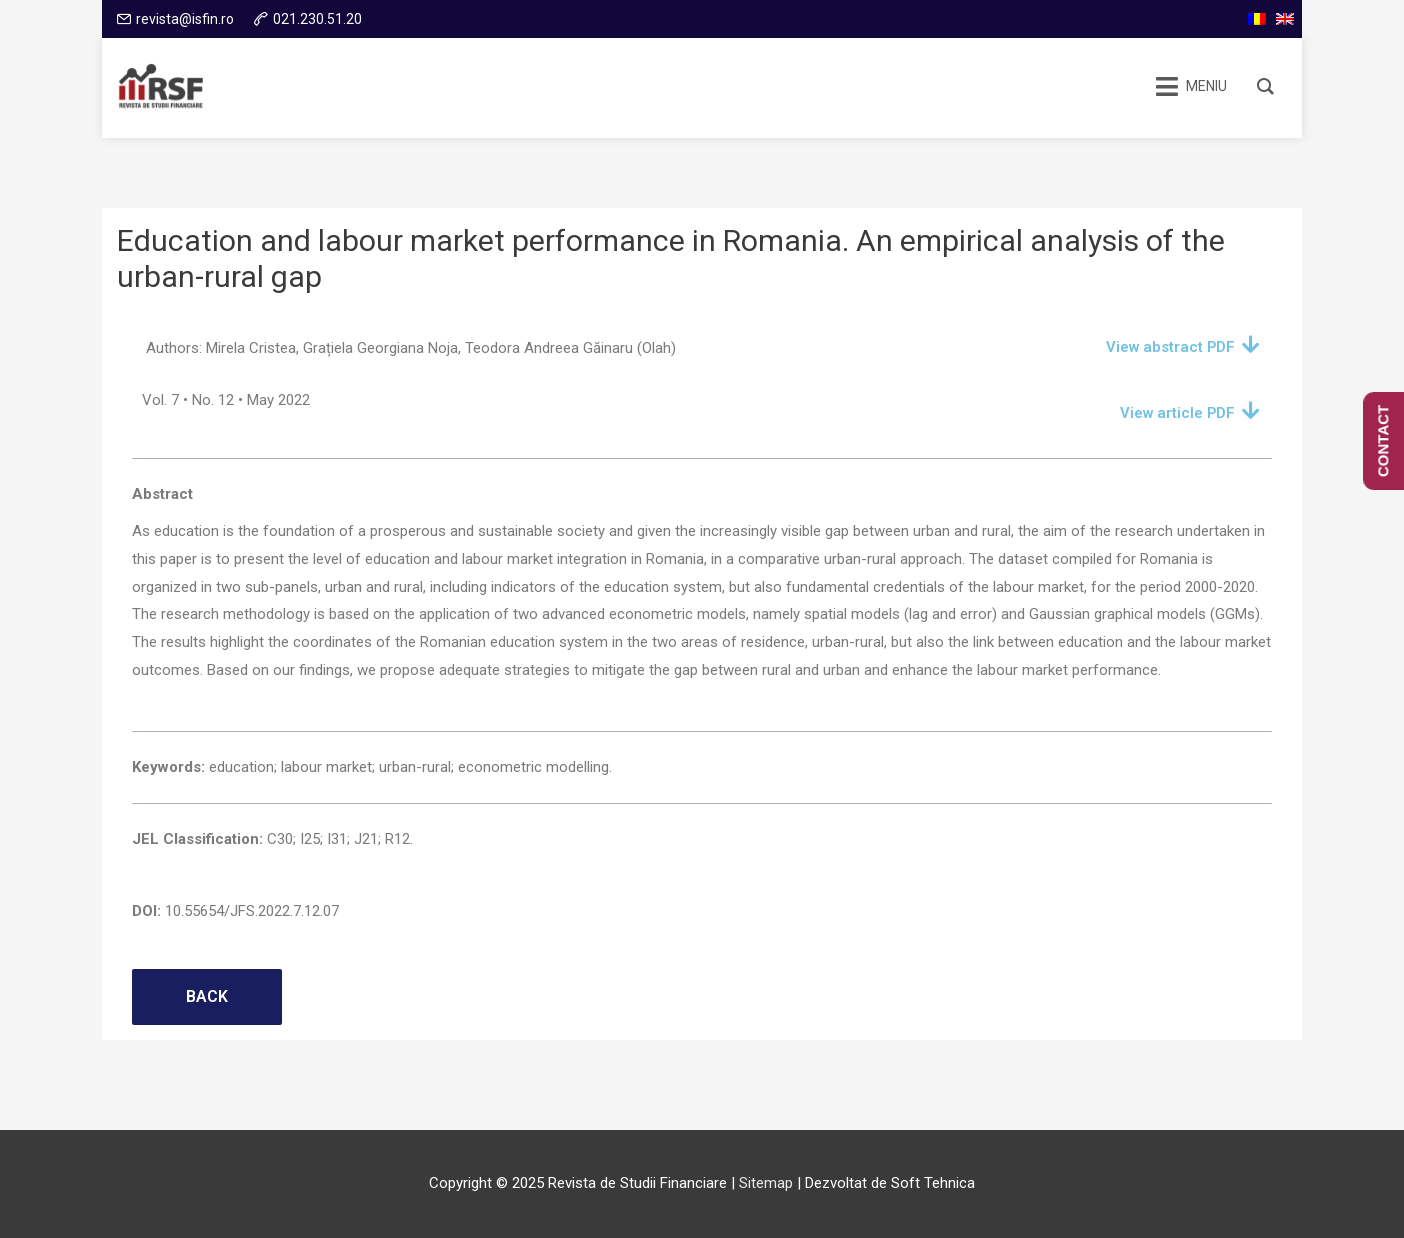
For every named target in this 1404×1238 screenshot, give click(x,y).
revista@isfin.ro (185, 19)
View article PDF (1176, 413)
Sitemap (766, 1183)
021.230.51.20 (317, 19)
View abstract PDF (1169, 347)
